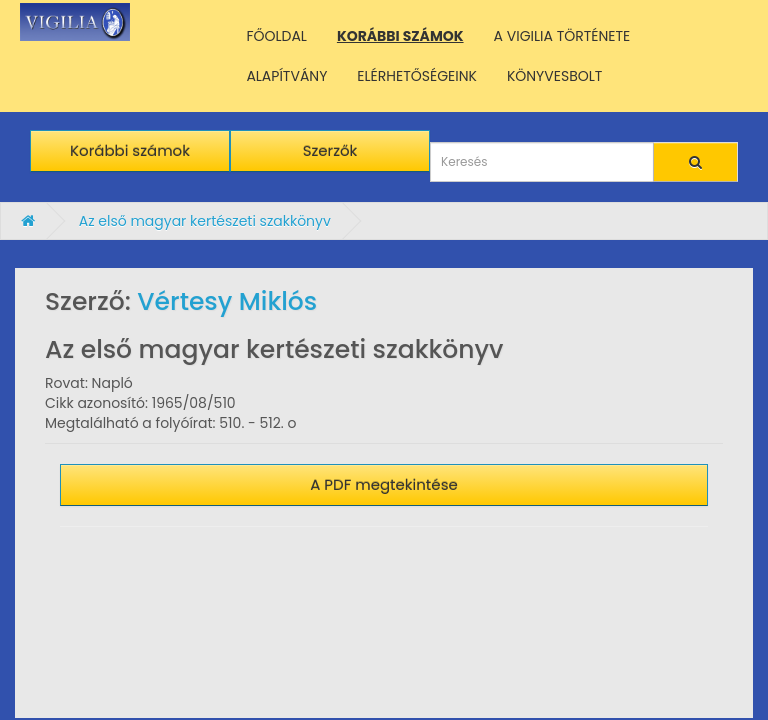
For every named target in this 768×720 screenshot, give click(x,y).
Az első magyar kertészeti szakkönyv (205, 221)
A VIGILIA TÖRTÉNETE (562, 36)
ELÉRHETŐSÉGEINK (417, 76)
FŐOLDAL (276, 36)
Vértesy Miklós (227, 301)
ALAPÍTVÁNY (286, 76)
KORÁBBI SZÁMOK (400, 36)
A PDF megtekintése (384, 484)
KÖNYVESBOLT (554, 76)
